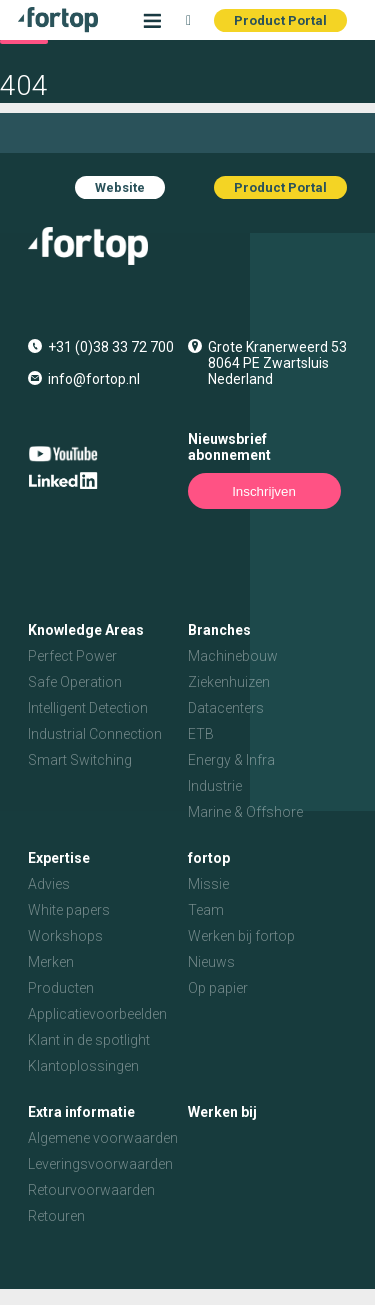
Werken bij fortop (241, 936)
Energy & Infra (231, 760)
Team (206, 910)
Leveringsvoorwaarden (100, 1164)
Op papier (218, 988)
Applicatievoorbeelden (97, 1014)
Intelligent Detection (88, 708)
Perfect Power (72, 656)
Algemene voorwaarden (103, 1138)
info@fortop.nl (94, 379)
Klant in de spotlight (89, 1040)
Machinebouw (233, 656)
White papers (69, 910)
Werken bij (222, 1112)
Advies (49, 884)
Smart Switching (80, 760)
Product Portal (280, 20)
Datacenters (226, 708)
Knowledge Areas (86, 630)
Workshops (65, 936)
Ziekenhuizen (229, 682)
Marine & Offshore (245, 812)
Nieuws (211, 962)
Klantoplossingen (83, 1066)
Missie (208, 884)
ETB (201, 734)
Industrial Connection (95, 734)
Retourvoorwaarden (91, 1190)
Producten (61, 988)
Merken (51, 962)
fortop (209, 858)
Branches (219, 630)
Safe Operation (75, 682)
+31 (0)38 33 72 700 (111, 347)
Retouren (56, 1216)
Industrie (215, 786)
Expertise (59, 858)
